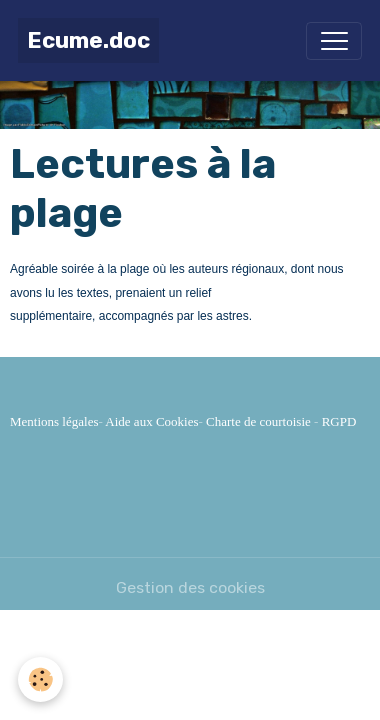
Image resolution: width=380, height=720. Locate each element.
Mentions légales (54, 421)
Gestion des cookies (190, 587)
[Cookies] (40, 679)
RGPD (339, 421)
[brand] (88, 40)
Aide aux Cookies (151, 421)
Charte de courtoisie (258, 421)
